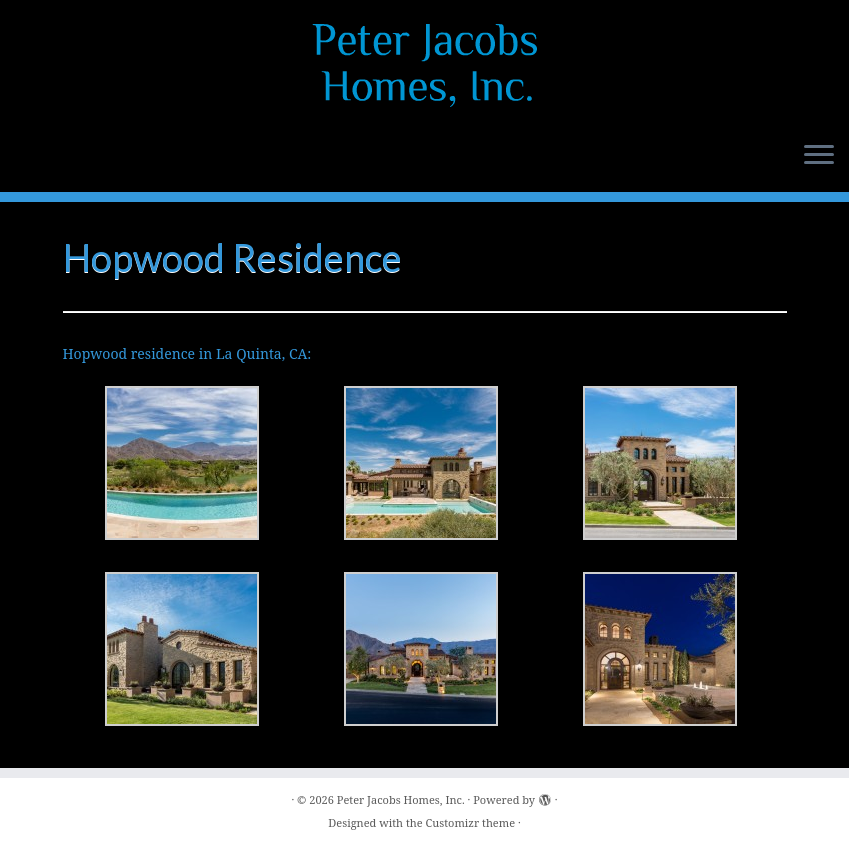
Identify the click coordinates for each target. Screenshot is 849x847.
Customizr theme (471, 822)
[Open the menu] (819, 156)
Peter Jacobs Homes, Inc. (401, 799)
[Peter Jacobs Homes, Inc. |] (424, 65)
